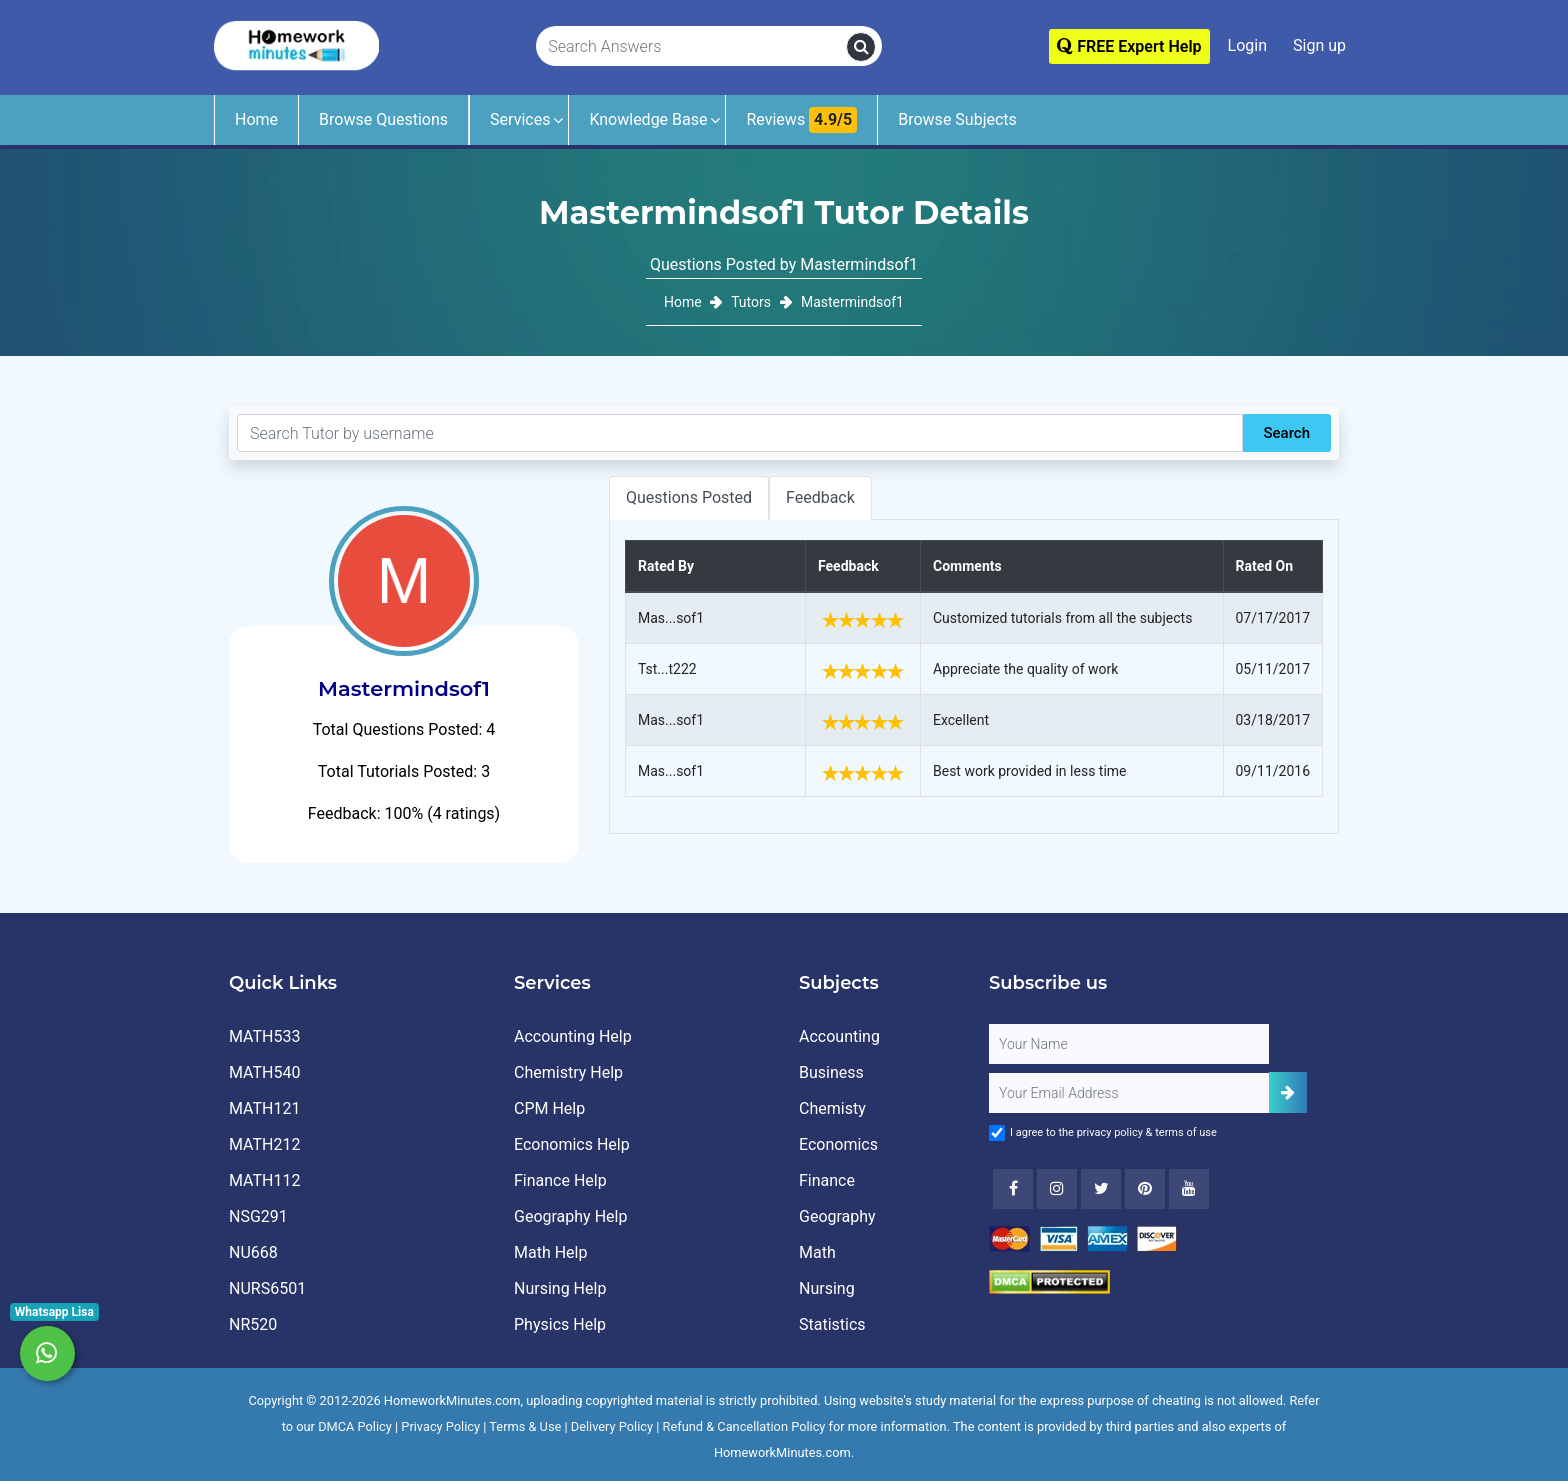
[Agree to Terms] (997, 1133)
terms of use (1186, 1132)
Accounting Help (573, 1036)
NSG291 (258, 1216)
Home (256, 119)
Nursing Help (560, 1288)
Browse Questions (383, 119)
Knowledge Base (648, 119)
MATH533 (264, 1036)
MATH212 (264, 1144)
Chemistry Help (568, 1072)
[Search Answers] (692, 47)
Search (1286, 433)
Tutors (751, 302)
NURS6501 (267, 1288)
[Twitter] (1101, 1189)
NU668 (253, 1252)
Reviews (801, 120)
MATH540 (264, 1072)
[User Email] (1129, 1093)
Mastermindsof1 (852, 302)
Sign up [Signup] (1319, 45)
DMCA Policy (355, 1426)
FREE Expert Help (1129, 46)
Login (1247, 45)
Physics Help (560, 1324)
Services (520, 119)
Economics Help (572, 1144)
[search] (861, 47)
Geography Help (570, 1216)
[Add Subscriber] (1288, 1092)
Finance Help (560, 1180)
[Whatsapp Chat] (47, 1353)
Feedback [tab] (820, 497)
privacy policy (1110, 1132)
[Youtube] (1145, 1189)
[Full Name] (1129, 1044)
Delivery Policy (612, 1426)
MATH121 (264, 1108)
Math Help (550, 1252)
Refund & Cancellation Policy (744, 1426)
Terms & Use (525, 1426)
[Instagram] (1057, 1189)
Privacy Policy (440, 1426)
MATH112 (264, 1180)
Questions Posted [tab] (689, 497)
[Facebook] (1013, 1189)
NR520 (253, 1324)
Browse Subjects (957, 119)
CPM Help (549, 1108)
